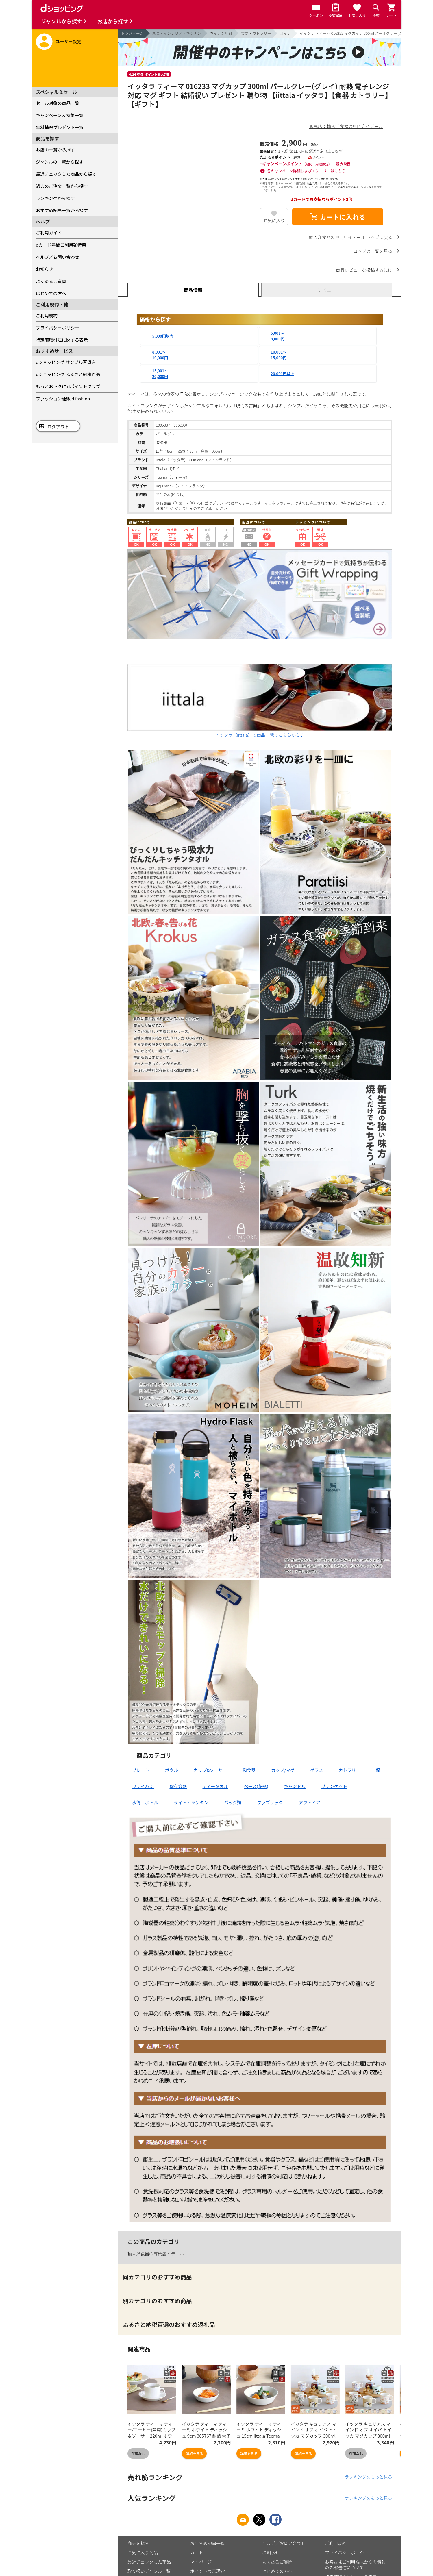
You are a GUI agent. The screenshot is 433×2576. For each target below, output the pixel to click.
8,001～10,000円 (160, 354)
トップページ (132, 33)
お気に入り (274, 220)
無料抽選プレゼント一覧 (60, 127)
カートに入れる (337, 217)
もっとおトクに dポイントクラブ (68, 386)
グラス (316, 1770)
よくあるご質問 (51, 281)
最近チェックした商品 (149, 2562)
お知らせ (44, 269)
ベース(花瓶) (256, 1786)
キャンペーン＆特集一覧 (59, 115)
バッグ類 (232, 1802)
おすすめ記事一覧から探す (62, 210)
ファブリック (270, 1802)
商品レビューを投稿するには (364, 270)
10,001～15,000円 (279, 354)
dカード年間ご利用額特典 (61, 245)
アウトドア (309, 1802)
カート (196, 2552)
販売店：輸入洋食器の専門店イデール (346, 126)
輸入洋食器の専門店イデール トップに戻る (350, 237)
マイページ (201, 2562)
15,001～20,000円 (160, 373)
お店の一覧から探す (55, 150)
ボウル (171, 1770)
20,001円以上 (282, 373)
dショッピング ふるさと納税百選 (68, 374)
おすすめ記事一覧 (207, 2543)
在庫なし (138, 2453)
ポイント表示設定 (207, 2571)
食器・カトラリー (256, 33)
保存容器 (178, 1786)
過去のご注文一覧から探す (62, 186)
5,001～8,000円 (277, 336)
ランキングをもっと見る (368, 2477)
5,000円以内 (162, 336)
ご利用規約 (47, 315)
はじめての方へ (51, 293)
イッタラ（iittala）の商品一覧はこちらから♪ (259, 732)
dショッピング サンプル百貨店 (66, 362)
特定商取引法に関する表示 (62, 340)
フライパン (143, 1786)
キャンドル (295, 1786)
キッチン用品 (221, 33)
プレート (140, 1770)
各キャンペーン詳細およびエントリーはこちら (306, 170)
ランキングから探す (55, 198)
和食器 (249, 1770)
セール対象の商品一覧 (57, 103)
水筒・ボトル (145, 1802)
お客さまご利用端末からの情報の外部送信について (355, 2565)
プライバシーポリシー (57, 328)
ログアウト (58, 426)
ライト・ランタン (191, 1802)
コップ (285, 33)
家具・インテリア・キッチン (176, 33)
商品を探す (138, 2543)
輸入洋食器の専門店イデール (155, 2254)
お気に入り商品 (142, 2552)
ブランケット (334, 1786)
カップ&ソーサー (210, 1770)
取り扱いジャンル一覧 (149, 2571)
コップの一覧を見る (372, 251)
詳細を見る (194, 2453)
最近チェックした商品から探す (66, 174)
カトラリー (349, 1770)
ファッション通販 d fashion (63, 398)
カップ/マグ (283, 1770)
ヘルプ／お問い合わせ (57, 257)
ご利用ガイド (49, 233)
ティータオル (215, 1786)
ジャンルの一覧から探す (59, 162)
